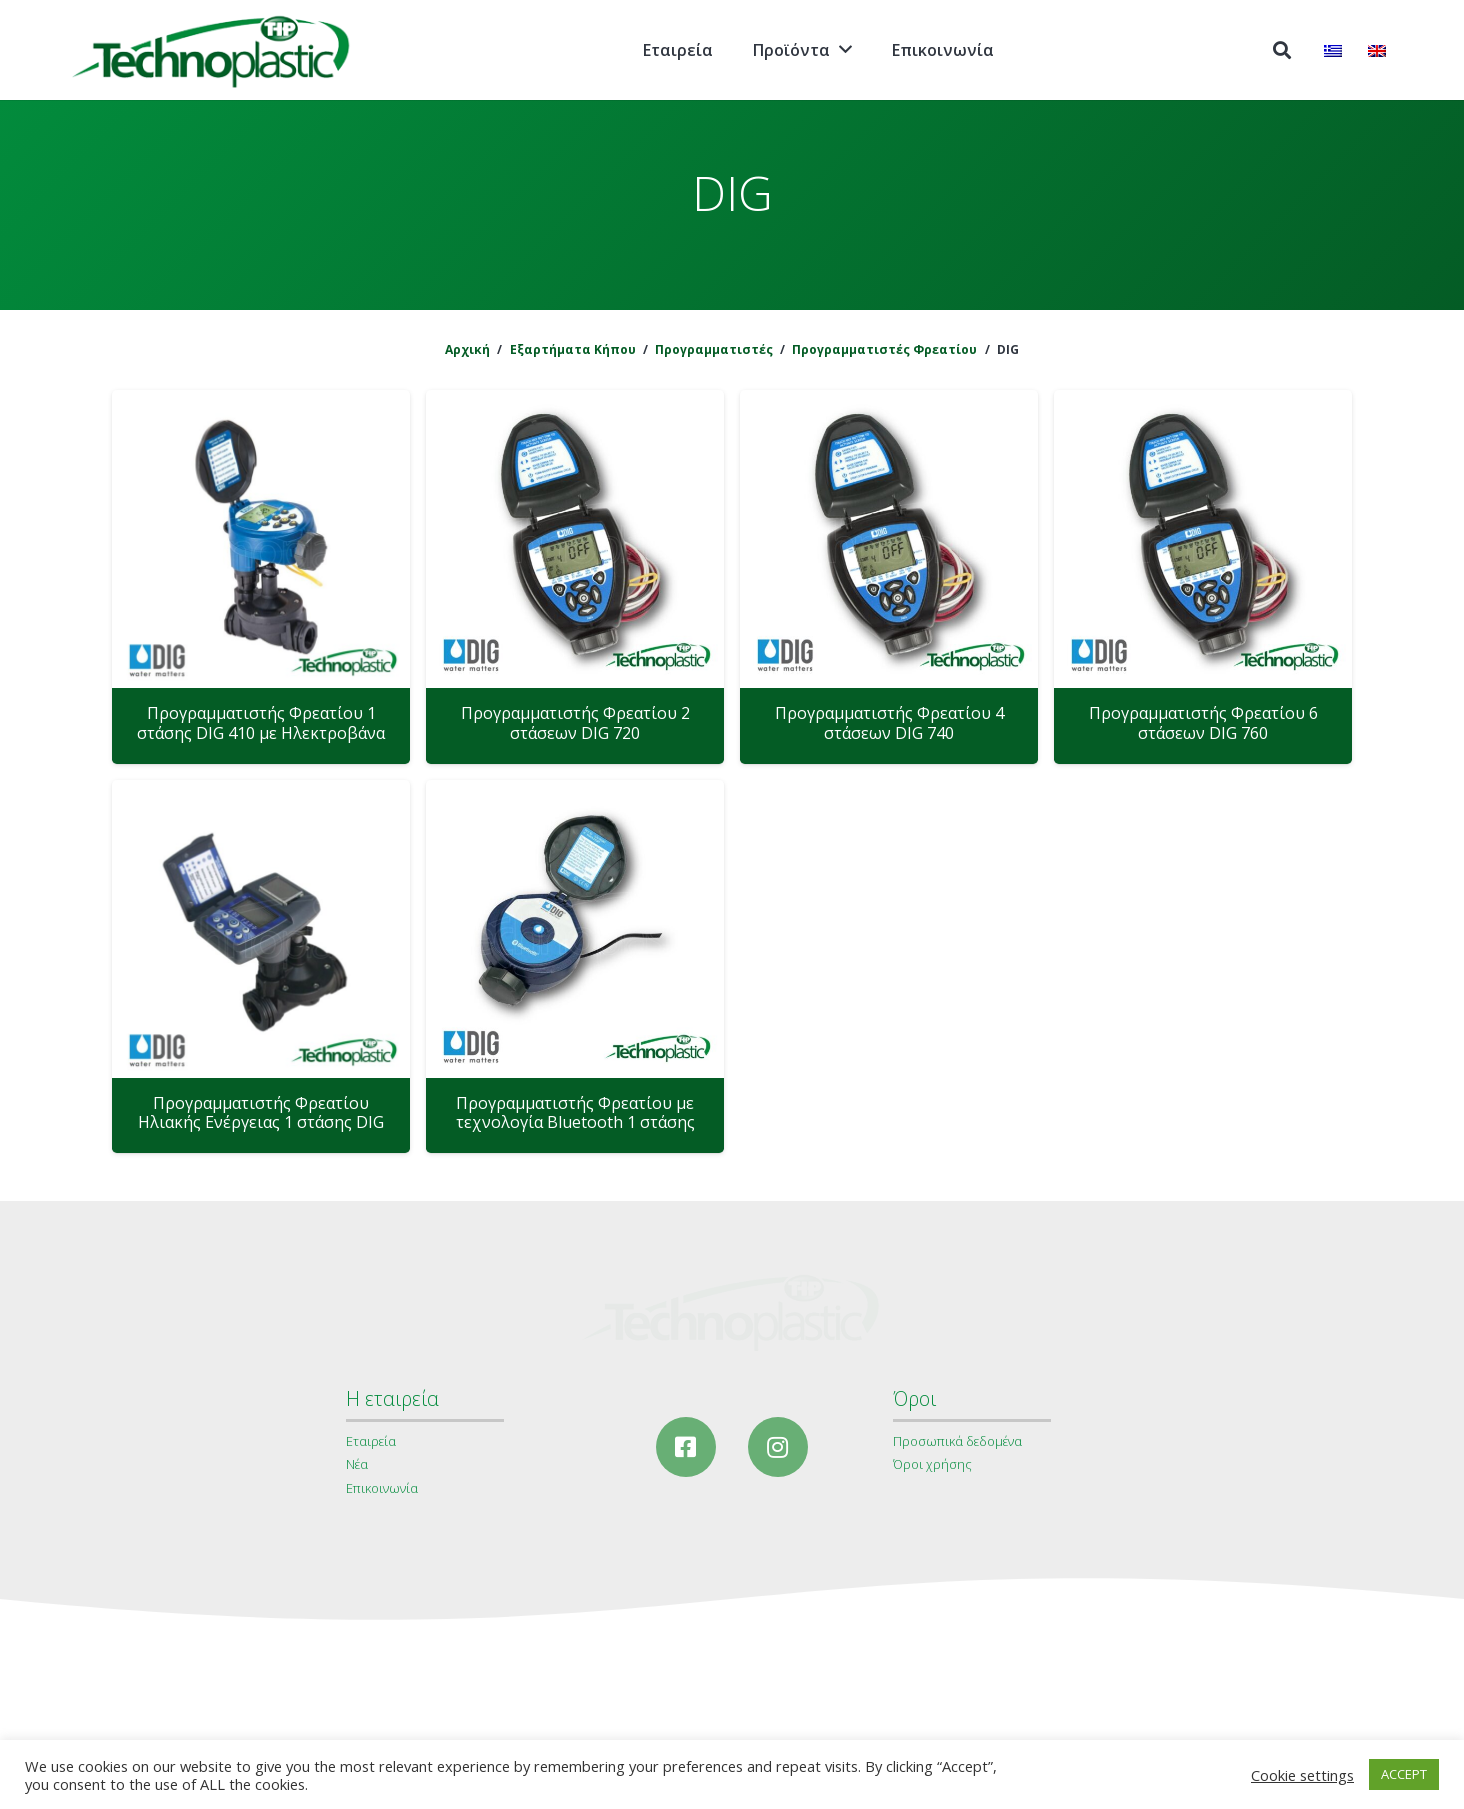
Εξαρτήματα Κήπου (573, 349)
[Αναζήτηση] (1282, 50)
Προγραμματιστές (714, 349)
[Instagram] (778, 1447)
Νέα (357, 1464)
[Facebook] (686, 1447)
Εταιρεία (371, 1441)
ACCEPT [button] (1404, 1774)
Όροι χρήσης (932, 1464)
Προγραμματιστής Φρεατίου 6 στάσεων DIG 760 (1203, 722)
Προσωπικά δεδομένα (957, 1441)
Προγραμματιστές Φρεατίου (884, 349)
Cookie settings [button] (1302, 1775)
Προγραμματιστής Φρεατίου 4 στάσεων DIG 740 (889, 722)
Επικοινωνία (382, 1488)
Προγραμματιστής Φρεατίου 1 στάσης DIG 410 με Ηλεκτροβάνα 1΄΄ (261, 732)
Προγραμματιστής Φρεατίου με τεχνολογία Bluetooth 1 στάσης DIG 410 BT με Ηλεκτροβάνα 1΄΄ (575, 1122)
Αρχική (467, 349)
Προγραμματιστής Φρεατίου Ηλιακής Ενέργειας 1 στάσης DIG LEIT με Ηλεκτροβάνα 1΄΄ (261, 1122)
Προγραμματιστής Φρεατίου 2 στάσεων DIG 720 (575, 722)
